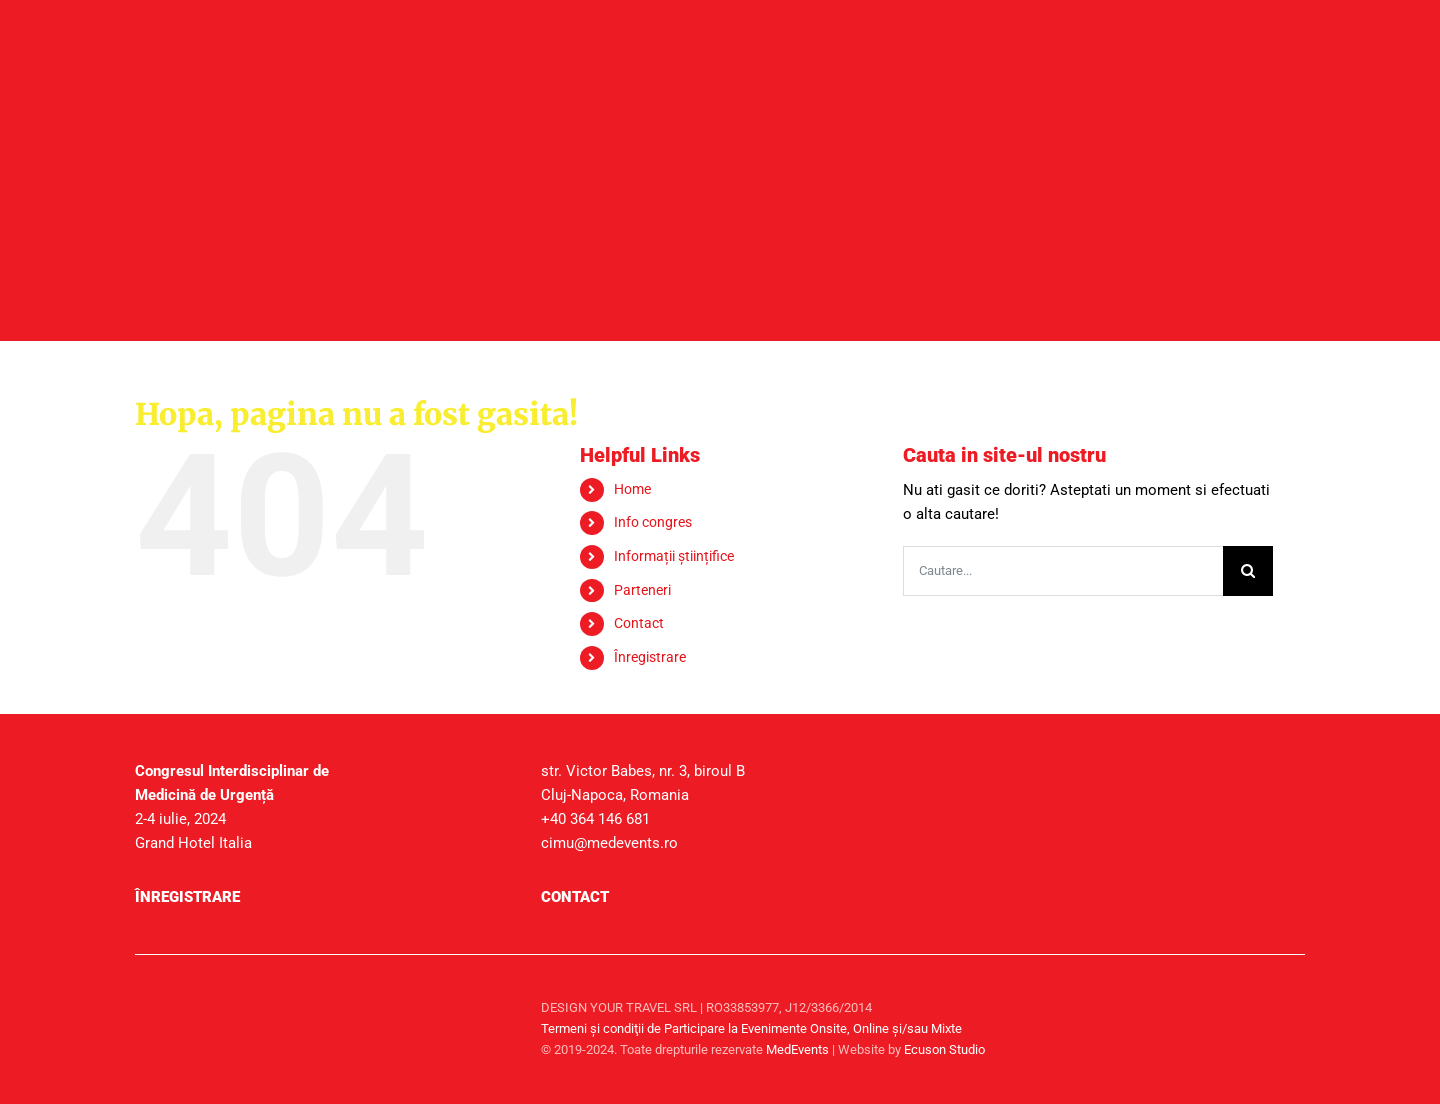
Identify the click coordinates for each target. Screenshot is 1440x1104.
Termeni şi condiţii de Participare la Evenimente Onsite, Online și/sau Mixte (751, 1028)
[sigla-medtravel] (388, 992)
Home (632, 489)
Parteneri (642, 590)
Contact (639, 623)
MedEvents (797, 1049)
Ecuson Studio (944, 1049)
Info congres (653, 522)
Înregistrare (650, 657)
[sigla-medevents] (185, 992)
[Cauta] (1248, 571)
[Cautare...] (1063, 571)
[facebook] (1285, 1007)
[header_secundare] (720, 122)
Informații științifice (674, 556)
